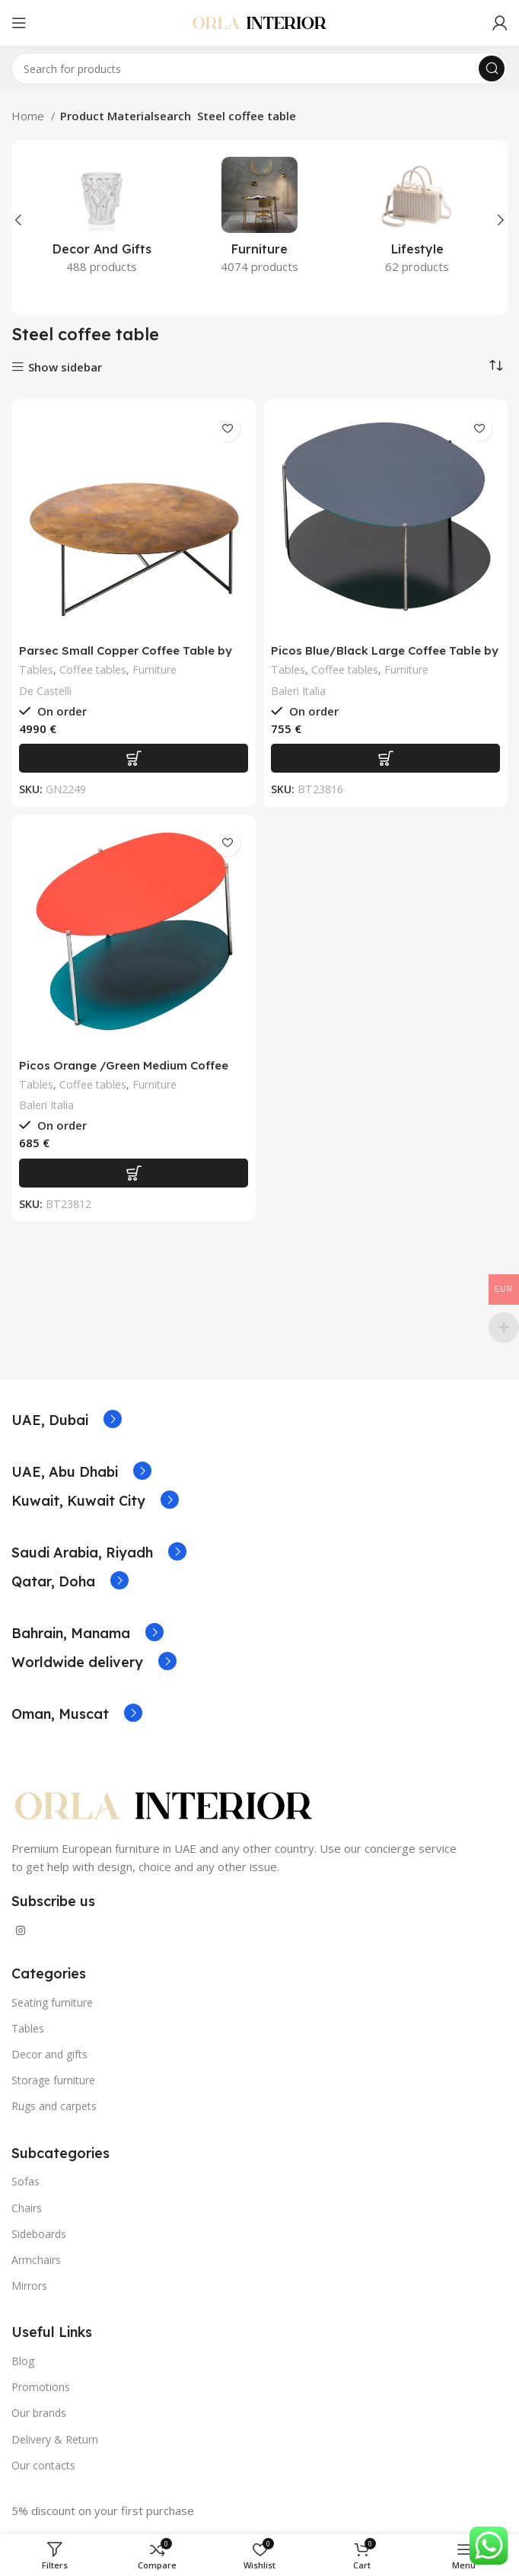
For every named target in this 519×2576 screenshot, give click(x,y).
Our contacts (43, 2465)
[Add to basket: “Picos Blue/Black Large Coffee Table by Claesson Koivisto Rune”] (385, 758)
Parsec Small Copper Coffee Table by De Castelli (125, 657)
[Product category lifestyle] (417, 220)
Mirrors (29, 2285)
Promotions (40, 2387)
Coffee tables (92, 669)
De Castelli (45, 691)
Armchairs (36, 2259)
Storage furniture (53, 2080)
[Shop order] (496, 365)
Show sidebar (65, 367)
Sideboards (38, 2234)
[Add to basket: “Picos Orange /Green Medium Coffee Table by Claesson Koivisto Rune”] (133, 1173)
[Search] (259, 68)
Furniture (154, 669)
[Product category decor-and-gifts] (102, 220)
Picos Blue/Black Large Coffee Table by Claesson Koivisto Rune (384, 657)
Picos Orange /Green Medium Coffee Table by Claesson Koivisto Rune (123, 1072)
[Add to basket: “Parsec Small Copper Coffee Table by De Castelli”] (133, 758)
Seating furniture (52, 2002)
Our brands (38, 2412)
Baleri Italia (298, 691)
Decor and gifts (49, 2054)
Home (29, 115)
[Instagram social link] (20, 1930)
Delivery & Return (54, 2439)
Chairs (26, 2208)
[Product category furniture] (259, 220)
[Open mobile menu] (19, 23)
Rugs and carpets (54, 2106)
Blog (22, 2361)
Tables (36, 669)
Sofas (25, 2181)
